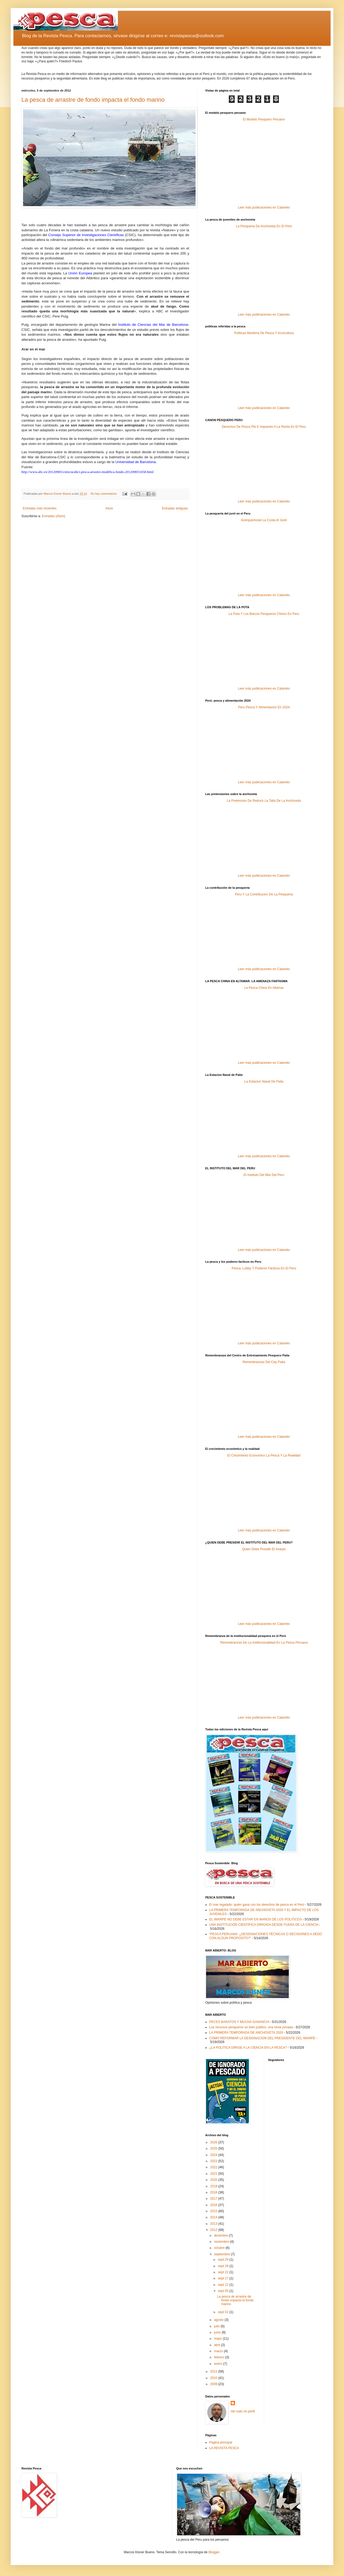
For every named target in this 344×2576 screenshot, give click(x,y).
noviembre (222, 2242)
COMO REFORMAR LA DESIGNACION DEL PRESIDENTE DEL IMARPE (262, 2038)
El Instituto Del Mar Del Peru (264, 1175)
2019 (214, 2186)
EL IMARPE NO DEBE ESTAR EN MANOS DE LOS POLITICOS (255, 1919)
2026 (214, 2142)
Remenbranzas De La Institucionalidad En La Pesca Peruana (264, 1642)
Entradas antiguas (175, 508)
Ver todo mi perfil (243, 2411)
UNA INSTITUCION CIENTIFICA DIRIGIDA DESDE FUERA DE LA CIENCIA (263, 1925)
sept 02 (223, 2312)
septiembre (222, 2254)
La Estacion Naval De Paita (263, 1081)
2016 (214, 2205)
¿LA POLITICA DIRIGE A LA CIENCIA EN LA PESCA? (248, 2047)
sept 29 (223, 2259)
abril (217, 2345)
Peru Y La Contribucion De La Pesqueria (264, 894)
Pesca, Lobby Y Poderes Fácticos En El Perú (264, 1268)
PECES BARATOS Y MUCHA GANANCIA (239, 2022)
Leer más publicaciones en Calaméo (264, 207)
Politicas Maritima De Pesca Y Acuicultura (264, 333)
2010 (214, 2378)
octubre (220, 2248)
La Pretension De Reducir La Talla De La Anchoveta (264, 801)
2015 (214, 2211)
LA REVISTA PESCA (224, 2448)
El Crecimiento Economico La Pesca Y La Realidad (263, 1455)
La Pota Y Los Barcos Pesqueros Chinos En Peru (264, 614)
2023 (214, 2161)
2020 (214, 2180)
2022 (214, 2167)
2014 (214, 2217)
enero (218, 2364)
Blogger (213, 2552)
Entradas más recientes (40, 508)
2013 (214, 2224)
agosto (219, 2320)
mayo (218, 2338)
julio (217, 2326)
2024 (214, 2155)
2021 (214, 2174)
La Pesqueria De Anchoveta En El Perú (264, 226)
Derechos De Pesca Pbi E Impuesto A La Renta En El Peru (264, 427)
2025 (214, 2148)
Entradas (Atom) (53, 516)
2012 (214, 2230)
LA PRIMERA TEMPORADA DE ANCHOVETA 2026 (246, 2032)
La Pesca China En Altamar (264, 988)
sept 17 (223, 2278)
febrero (219, 2357)
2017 (214, 2198)
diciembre (221, 2235)
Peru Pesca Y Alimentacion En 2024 (264, 707)
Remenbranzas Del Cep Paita (264, 1362)
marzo (219, 2351)
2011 (214, 2371)
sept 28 (223, 2266)
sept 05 (223, 2291)
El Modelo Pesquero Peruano (264, 119)
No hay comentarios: (104, 493)
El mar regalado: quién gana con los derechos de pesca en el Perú (256, 1905)
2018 (214, 2192)
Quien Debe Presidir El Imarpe (264, 1549)
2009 (214, 2384)
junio (218, 2332)
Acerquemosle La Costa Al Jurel (264, 520)
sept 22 (223, 2272)
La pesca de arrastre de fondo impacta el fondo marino (92, 99)
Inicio (109, 508)
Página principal (220, 2442)
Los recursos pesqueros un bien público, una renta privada (251, 2027)
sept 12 (223, 2285)
